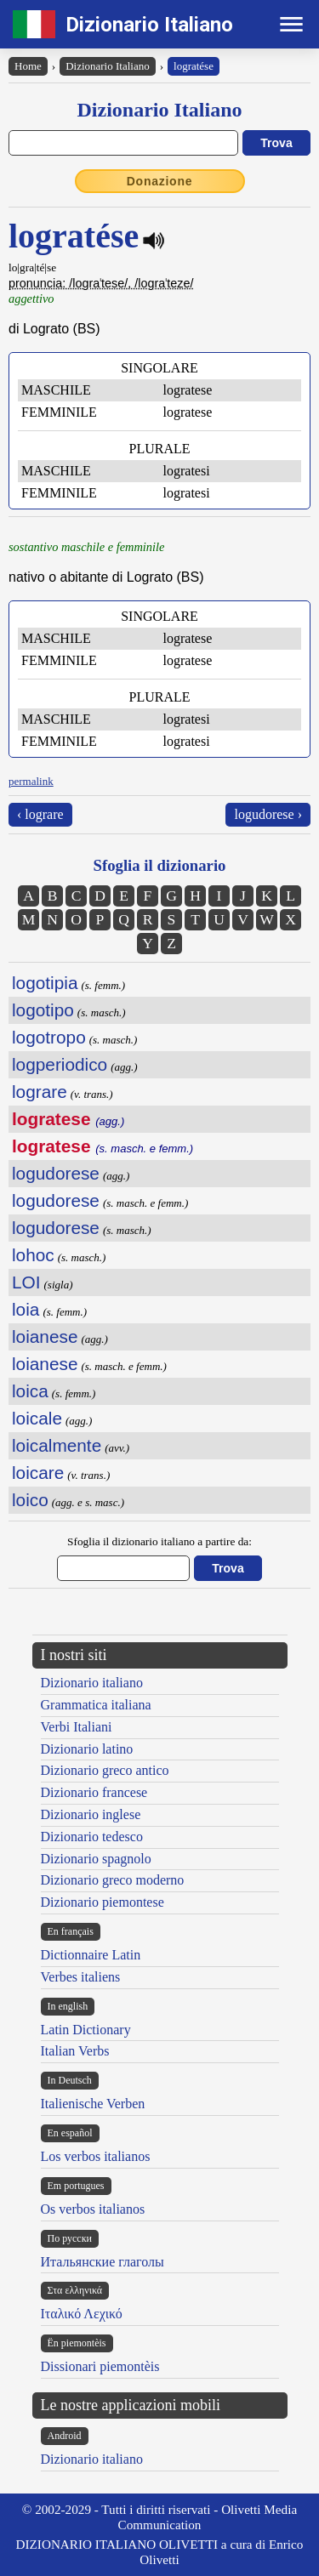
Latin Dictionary (86, 2029)
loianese (44, 1336)
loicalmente (56, 1445)
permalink (31, 781)
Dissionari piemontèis (100, 2366)
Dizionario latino (87, 1749)
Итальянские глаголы (102, 2262)
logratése (194, 66)
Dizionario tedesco (92, 1836)
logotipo (43, 1010)
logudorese (56, 1173)
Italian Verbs (75, 2051)
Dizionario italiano (92, 1682)
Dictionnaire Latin (91, 1955)
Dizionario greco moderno (113, 1880)
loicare (38, 1472)
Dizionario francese (94, 1792)
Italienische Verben (93, 2103)
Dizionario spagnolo (96, 1858)
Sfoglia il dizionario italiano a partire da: (159, 1541)
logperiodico (59, 1064)
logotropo (49, 1037)
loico (30, 1500)
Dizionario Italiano (149, 25)
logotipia (44, 982)
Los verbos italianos (96, 2156)
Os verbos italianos (93, 2209)
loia (25, 1309)
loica (30, 1391)
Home (28, 66)
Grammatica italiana (96, 1704)
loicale (37, 1418)
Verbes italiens (81, 1977)
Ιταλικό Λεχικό (81, 2313)
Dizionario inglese (91, 1814)
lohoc (33, 1255)
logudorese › (268, 814)
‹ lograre (40, 814)
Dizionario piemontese (102, 1902)
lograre (39, 1091)
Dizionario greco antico (105, 1770)
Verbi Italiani (76, 1727)
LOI (26, 1282)
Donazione (160, 181)
